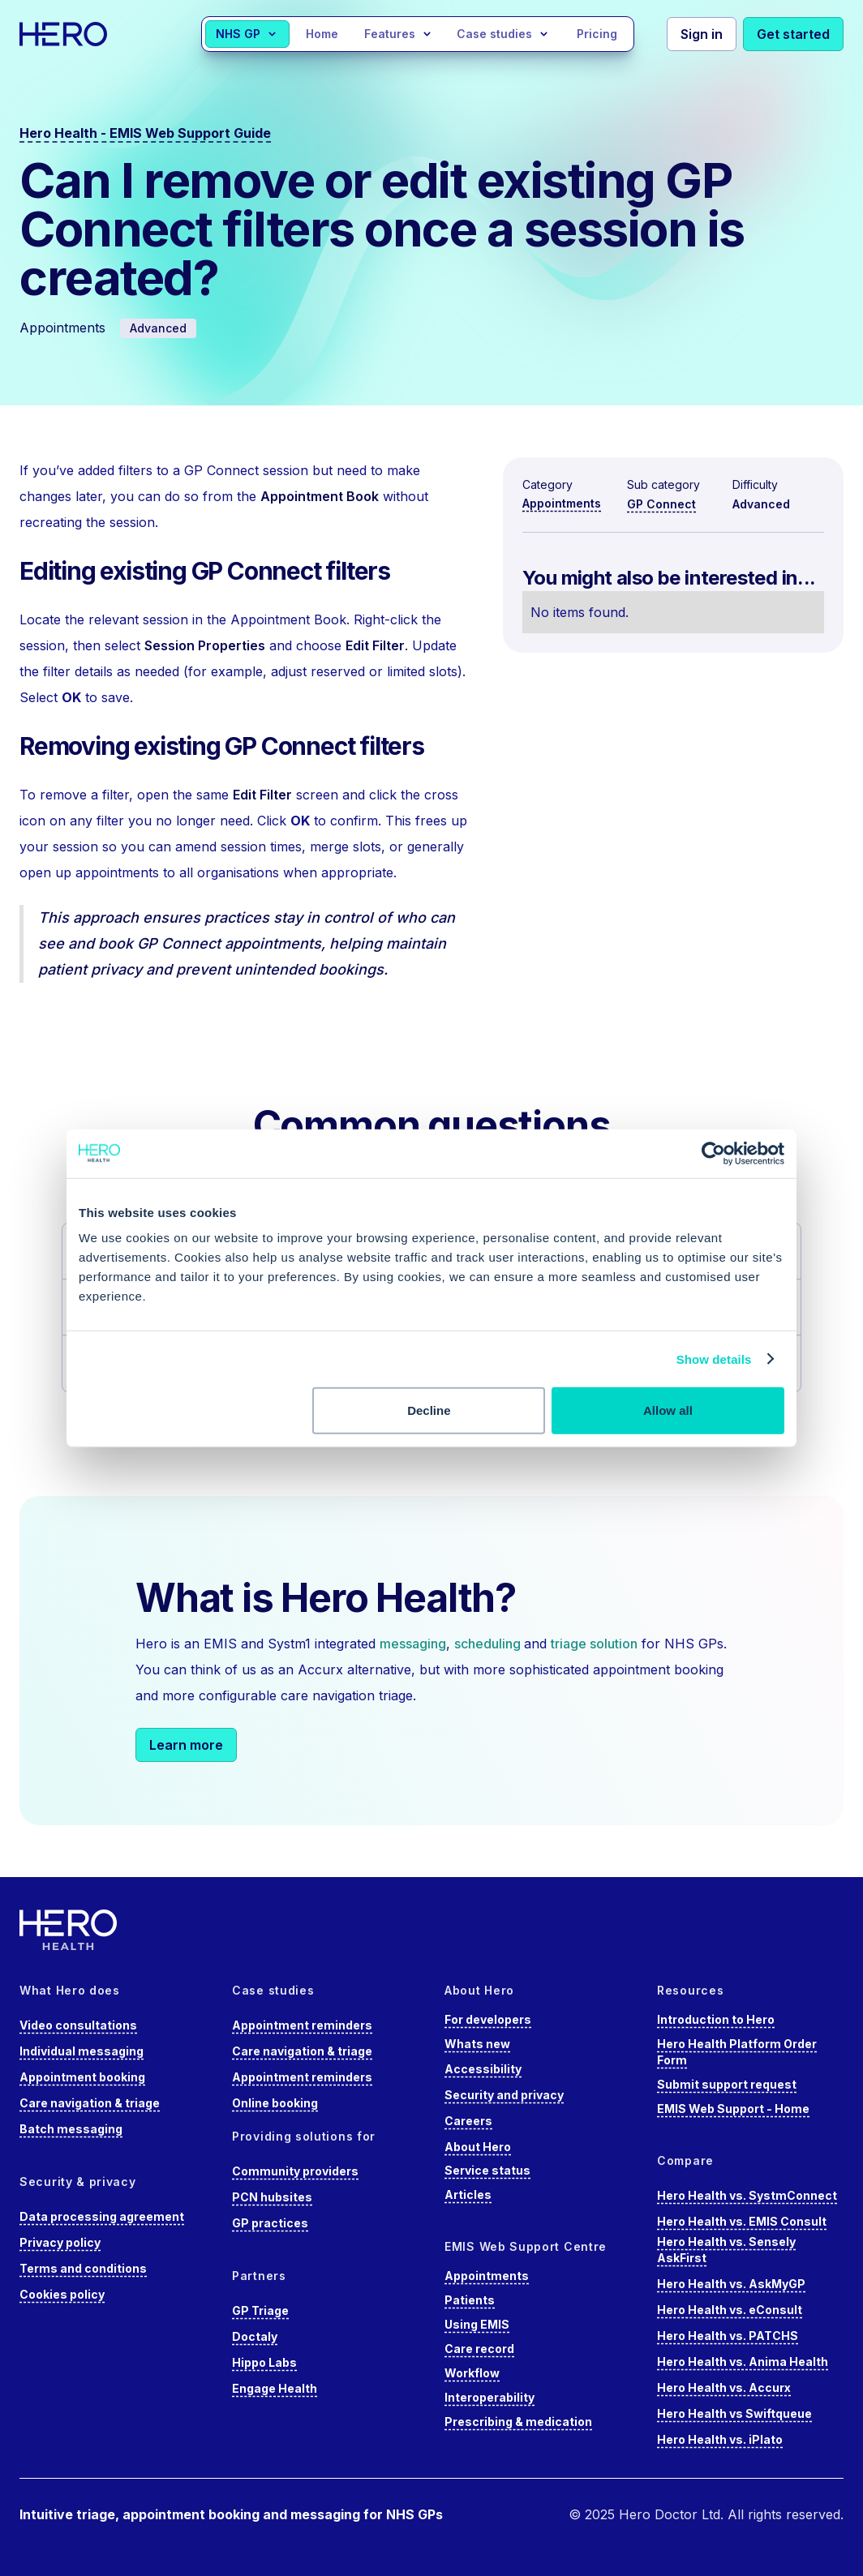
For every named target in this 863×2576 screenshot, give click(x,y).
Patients (469, 2300)
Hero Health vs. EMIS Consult (742, 2221)
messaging (413, 1643)
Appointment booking (82, 2077)
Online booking (275, 2103)
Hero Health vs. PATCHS (727, 2335)
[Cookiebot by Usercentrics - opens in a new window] (713, 1153)
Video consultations (78, 2025)
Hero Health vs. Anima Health (742, 2361)
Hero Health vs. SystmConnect (747, 2195)
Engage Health (274, 2388)
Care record (479, 2348)
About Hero (477, 2147)
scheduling (489, 1643)
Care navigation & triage (89, 2103)
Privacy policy (60, 2242)
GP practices (270, 2223)
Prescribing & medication (518, 2421)
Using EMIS (476, 2324)
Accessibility (483, 2069)
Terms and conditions (83, 2268)
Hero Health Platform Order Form (737, 2052)
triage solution (594, 1643)
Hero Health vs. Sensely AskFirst (726, 2250)
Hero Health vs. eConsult (729, 2310)
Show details (714, 1358)
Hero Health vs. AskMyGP (731, 2284)
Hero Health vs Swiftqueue (734, 2413)
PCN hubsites (272, 2197)
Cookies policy (62, 2294)
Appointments (561, 503)
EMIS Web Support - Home (733, 2108)
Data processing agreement (101, 2216)
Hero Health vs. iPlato (720, 2439)
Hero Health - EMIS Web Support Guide (145, 133)
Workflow (472, 2373)
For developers (487, 2019)
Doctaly (254, 2336)
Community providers (295, 2171)
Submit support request (726, 2084)
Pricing (597, 34)
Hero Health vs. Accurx (724, 2387)
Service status (487, 2170)
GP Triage (260, 2310)
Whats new (477, 2044)
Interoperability (489, 2397)
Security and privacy (504, 2095)
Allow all (668, 1410)
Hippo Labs (264, 2362)
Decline (428, 1410)
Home (322, 34)
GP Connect (661, 504)
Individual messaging (81, 2051)
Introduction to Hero (716, 2019)
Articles (468, 2194)
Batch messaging (70, 2129)
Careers (468, 2121)
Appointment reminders (302, 2025)
